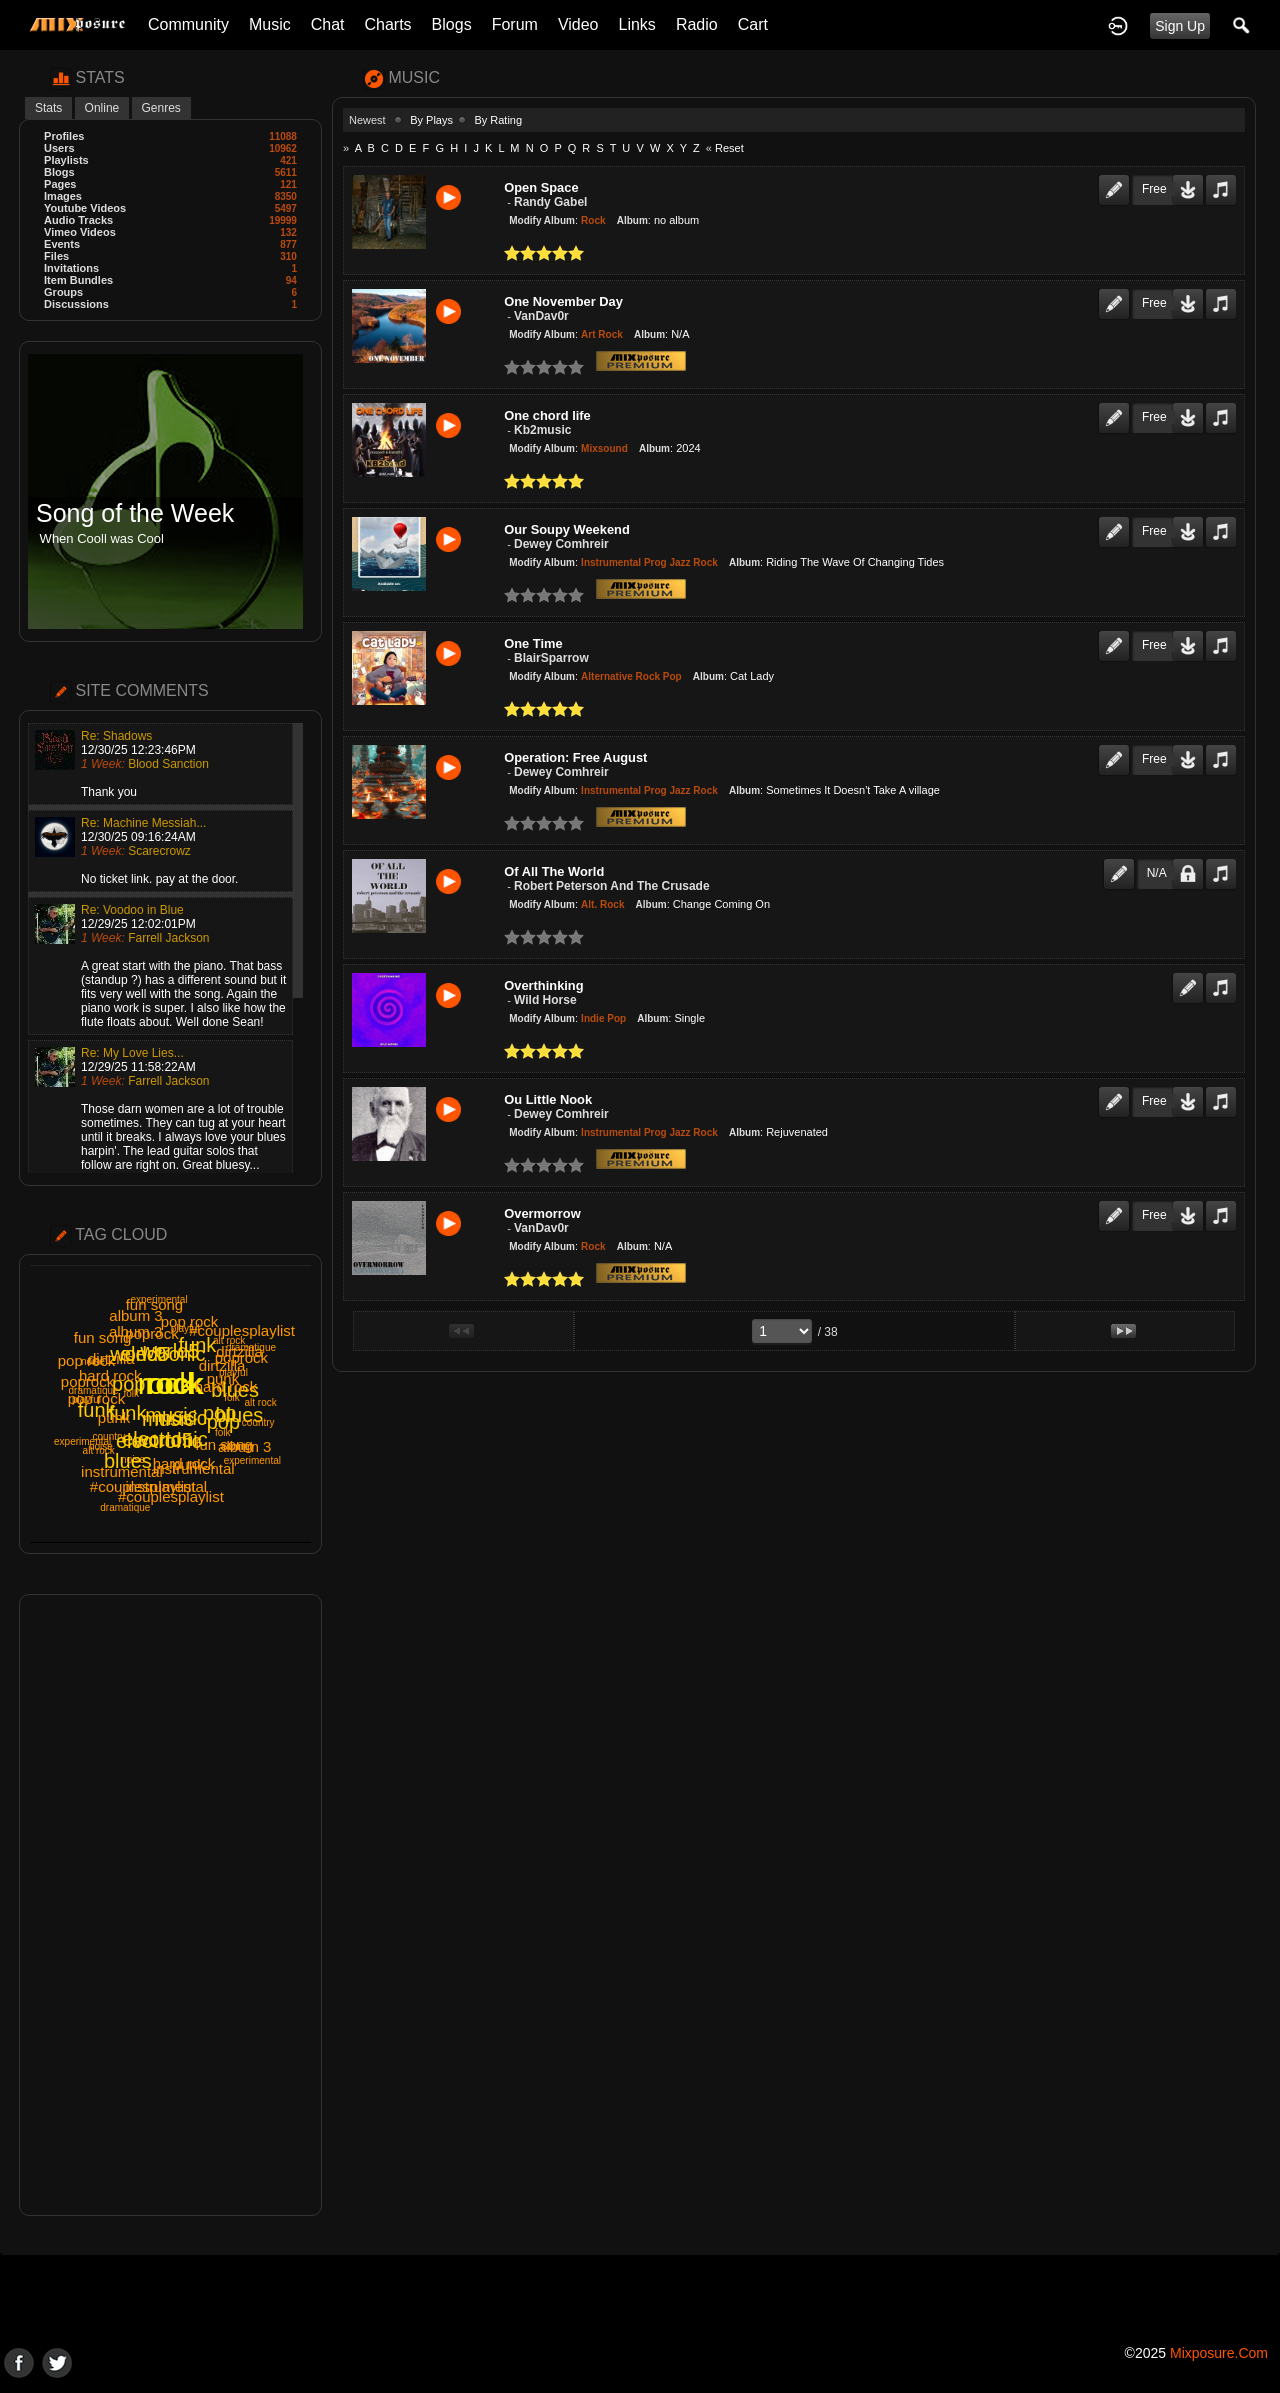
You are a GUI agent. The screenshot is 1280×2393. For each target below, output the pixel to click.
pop (128, 1384)
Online (102, 108)
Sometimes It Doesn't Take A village (853, 790)
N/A (680, 334)
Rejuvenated (797, 1132)
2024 (688, 448)
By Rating (498, 120)
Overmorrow (542, 1213)
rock (175, 1383)
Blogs (452, 24)
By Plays (431, 120)
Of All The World (554, 871)
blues (235, 1390)
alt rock (229, 1340)
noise (133, 1459)
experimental (158, 1299)
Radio (697, 24)
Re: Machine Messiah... (143, 823)
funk (128, 1413)
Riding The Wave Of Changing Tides (855, 562)
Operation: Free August (575, 757)
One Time (533, 643)
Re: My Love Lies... (132, 1053)
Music (270, 24)
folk (132, 1393)
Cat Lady (752, 676)
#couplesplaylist (242, 1330)
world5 (170, 1351)
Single (689, 1018)
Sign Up (1180, 26)
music (168, 1419)
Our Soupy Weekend (567, 529)
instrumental (166, 1486)
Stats (48, 108)
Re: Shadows (116, 736)
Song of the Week (135, 513)
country (109, 1436)
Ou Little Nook (548, 1099)
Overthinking (543, 985)
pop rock (87, 1360)
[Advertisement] (170, 1905)
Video (578, 24)
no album (676, 220)
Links (637, 24)
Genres (161, 108)
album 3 (135, 1315)
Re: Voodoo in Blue (132, 910)
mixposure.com (1219, 2353)
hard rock (110, 1375)
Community (188, 24)
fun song (103, 1337)
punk (188, 1464)
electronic (159, 1441)
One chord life (547, 415)
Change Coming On (721, 904)
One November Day (563, 301)
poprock (151, 1333)
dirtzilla (111, 1358)
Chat (328, 24)
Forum (515, 24)
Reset (729, 148)
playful (233, 1372)
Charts (387, 24)
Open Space (541, 187)
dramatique (125, 1507)
